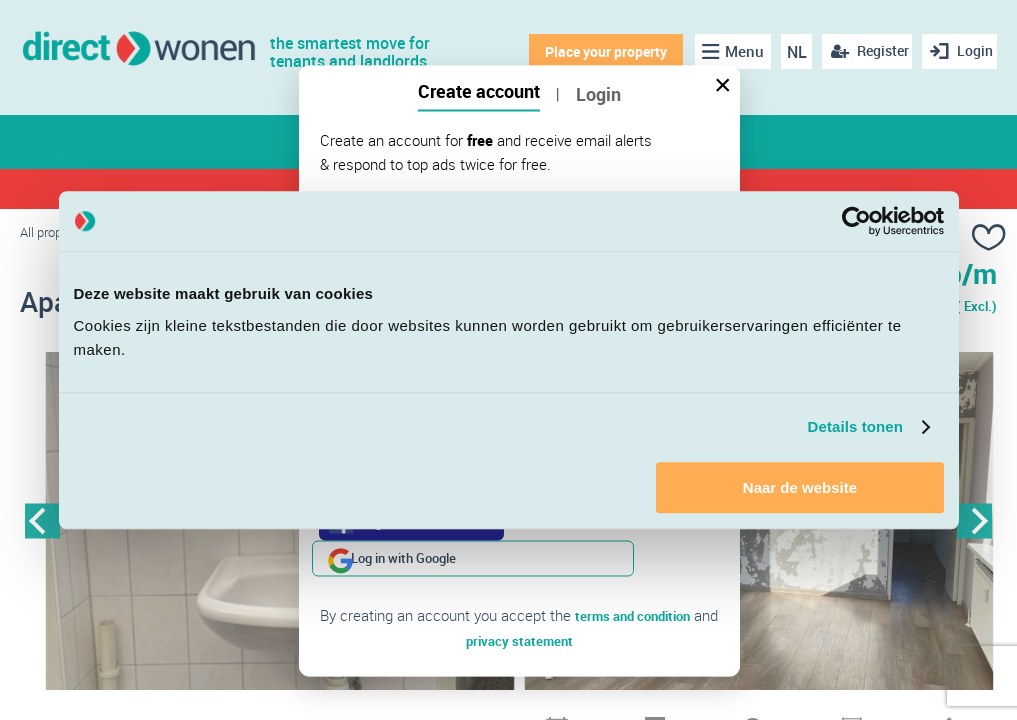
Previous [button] (42, 526)
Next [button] (974, 526)
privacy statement (519, 603)
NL (787, 52)
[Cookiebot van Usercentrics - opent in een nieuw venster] (856, 221)
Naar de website (800, 487)
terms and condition (633, 579)
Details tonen (855, 426)
